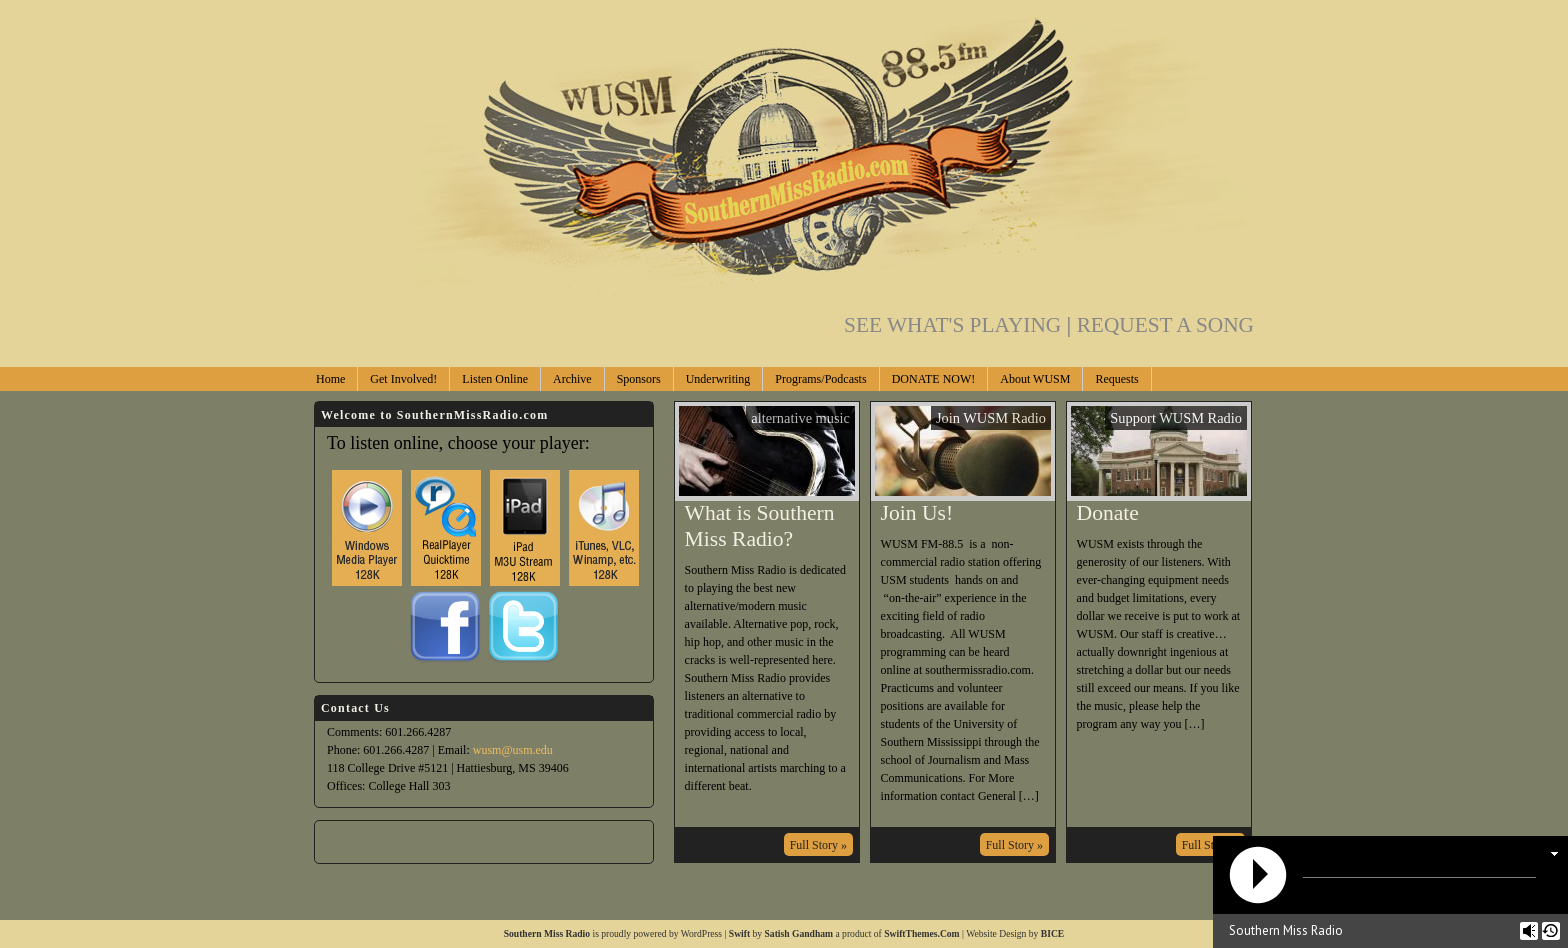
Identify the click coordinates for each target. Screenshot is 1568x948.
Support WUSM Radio (1176, 418)
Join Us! (917, 513)
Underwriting (718, 379)
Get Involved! (403, 379)
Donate (1108, 513)
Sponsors (639, 379)
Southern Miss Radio (547, 933)
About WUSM (1035, 379)
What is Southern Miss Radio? (760, 526)
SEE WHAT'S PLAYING (960, 325)
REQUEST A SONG (1165, 325)
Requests (1116, 379)
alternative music (800, 418)
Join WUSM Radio (991, 418)
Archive (572, 379)
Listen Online (495, 379)
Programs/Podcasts (820, 379)
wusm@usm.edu (513, 750)
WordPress (701, 933)
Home (330, 379)
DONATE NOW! (934, 379)
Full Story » (818, 845)
